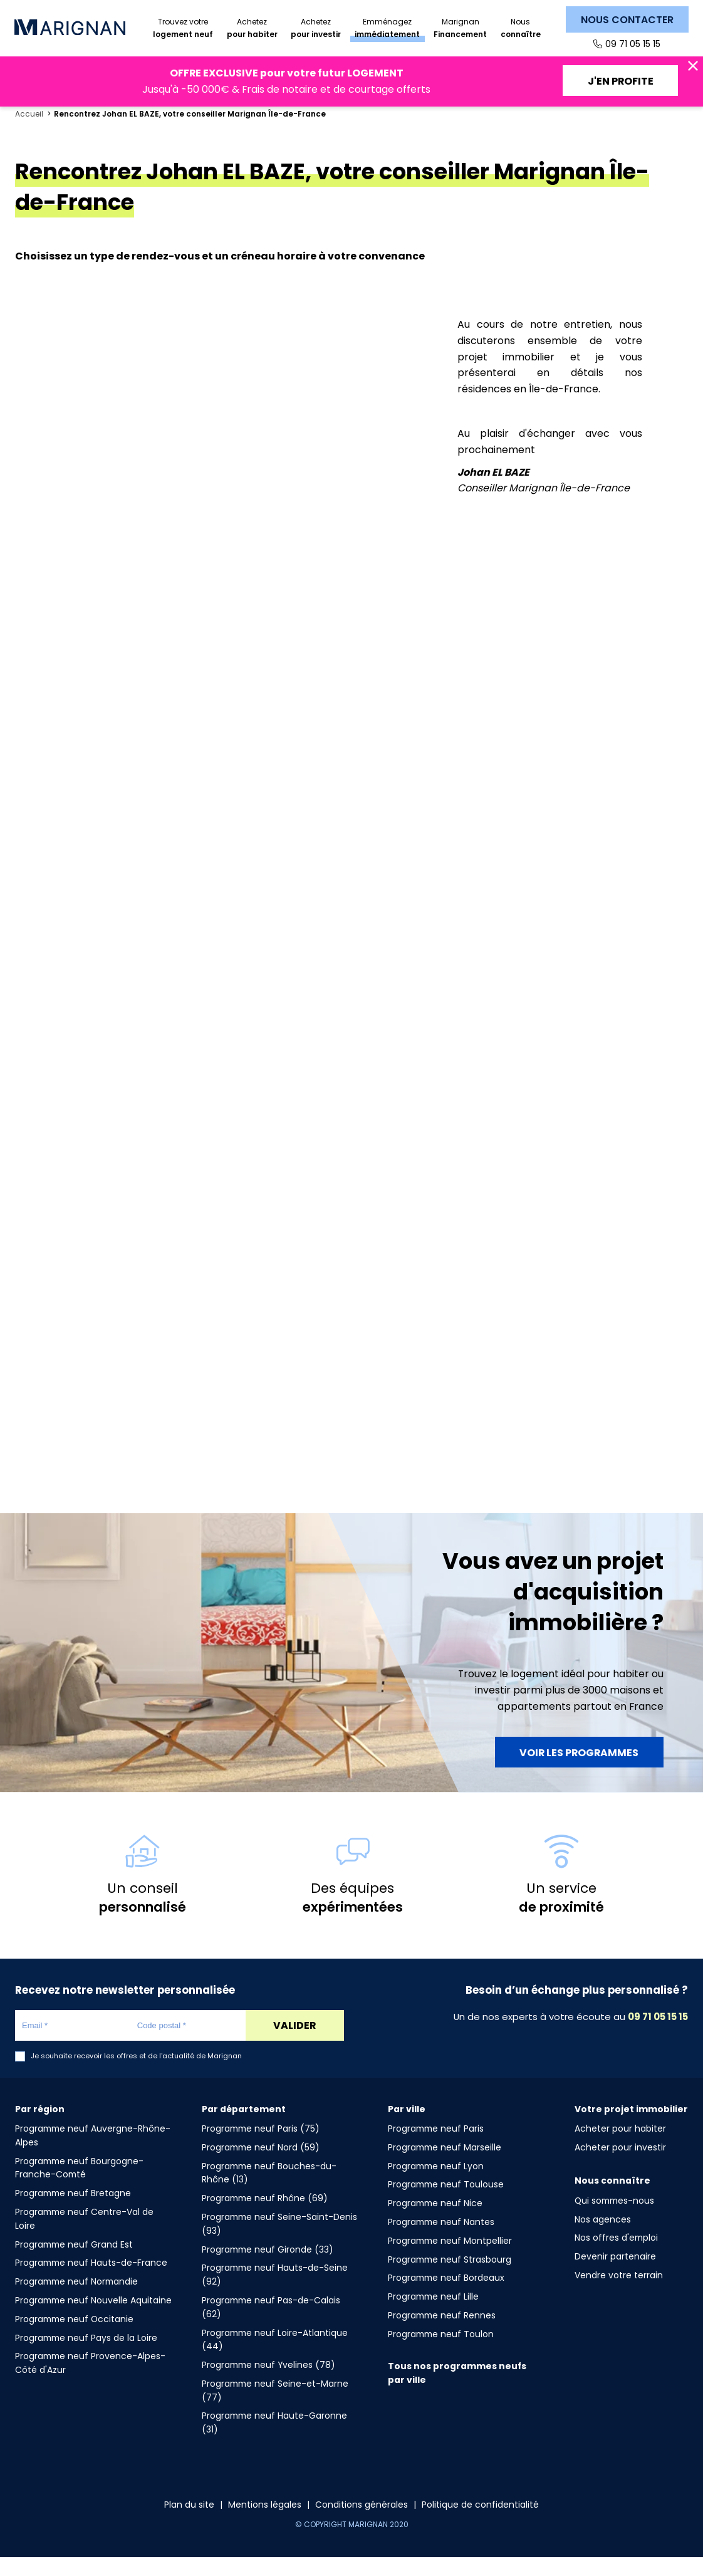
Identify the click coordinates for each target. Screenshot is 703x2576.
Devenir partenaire (615, 2275)
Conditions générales (361, 2523)
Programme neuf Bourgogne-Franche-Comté (79, 2186)
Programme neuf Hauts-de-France (91, 2281)
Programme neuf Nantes (441, 2240)
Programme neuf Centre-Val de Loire (84, 2237)
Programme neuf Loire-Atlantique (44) (275, 2358)
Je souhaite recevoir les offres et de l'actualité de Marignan (136, 2075)
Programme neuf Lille (433, 2315)
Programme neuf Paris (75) (261, 2147)
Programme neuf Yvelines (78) (268, 2383)
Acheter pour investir (620, 2166)
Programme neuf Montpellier (450, 2259)
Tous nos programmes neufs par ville (457, 2392)
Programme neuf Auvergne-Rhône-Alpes (92, 2154)
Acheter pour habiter (620, 2147)
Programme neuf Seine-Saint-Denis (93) (279, 2242)
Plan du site (189, 2523)
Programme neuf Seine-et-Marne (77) (275, 2409)
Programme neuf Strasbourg (449, 2277)
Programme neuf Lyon (436, 2184)
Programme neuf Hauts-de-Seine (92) (275, 2293)
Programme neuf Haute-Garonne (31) (274, 2441)
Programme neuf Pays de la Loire (86, 2356)
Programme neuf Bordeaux (446, 2296)
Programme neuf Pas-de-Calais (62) (271, 2326)
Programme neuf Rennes (442, 2334)
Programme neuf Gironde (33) (267, 2267)
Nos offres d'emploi (616, 2256)
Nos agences (603, 2237)
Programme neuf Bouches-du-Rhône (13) (269, 2191)
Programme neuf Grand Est (74, 2262)
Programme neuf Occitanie (74, 2337)
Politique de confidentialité (480, 2523)
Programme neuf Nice (435, 2222)
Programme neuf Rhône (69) (265, 2217)
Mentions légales (264, 2523)
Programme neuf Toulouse (446, 2203)
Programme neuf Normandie (76, 2300)
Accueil (29, 133)
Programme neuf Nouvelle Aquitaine (93, 2319)
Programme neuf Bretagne (73, 2212)
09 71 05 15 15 (632, 44)
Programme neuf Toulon (441, 2352)
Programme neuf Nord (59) (261, 2166)
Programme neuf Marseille (444, 2166)
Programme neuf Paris (436, 2147)
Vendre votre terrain (619, 2294)
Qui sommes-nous (614, 2219)
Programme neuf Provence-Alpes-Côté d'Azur (90, 2382)
